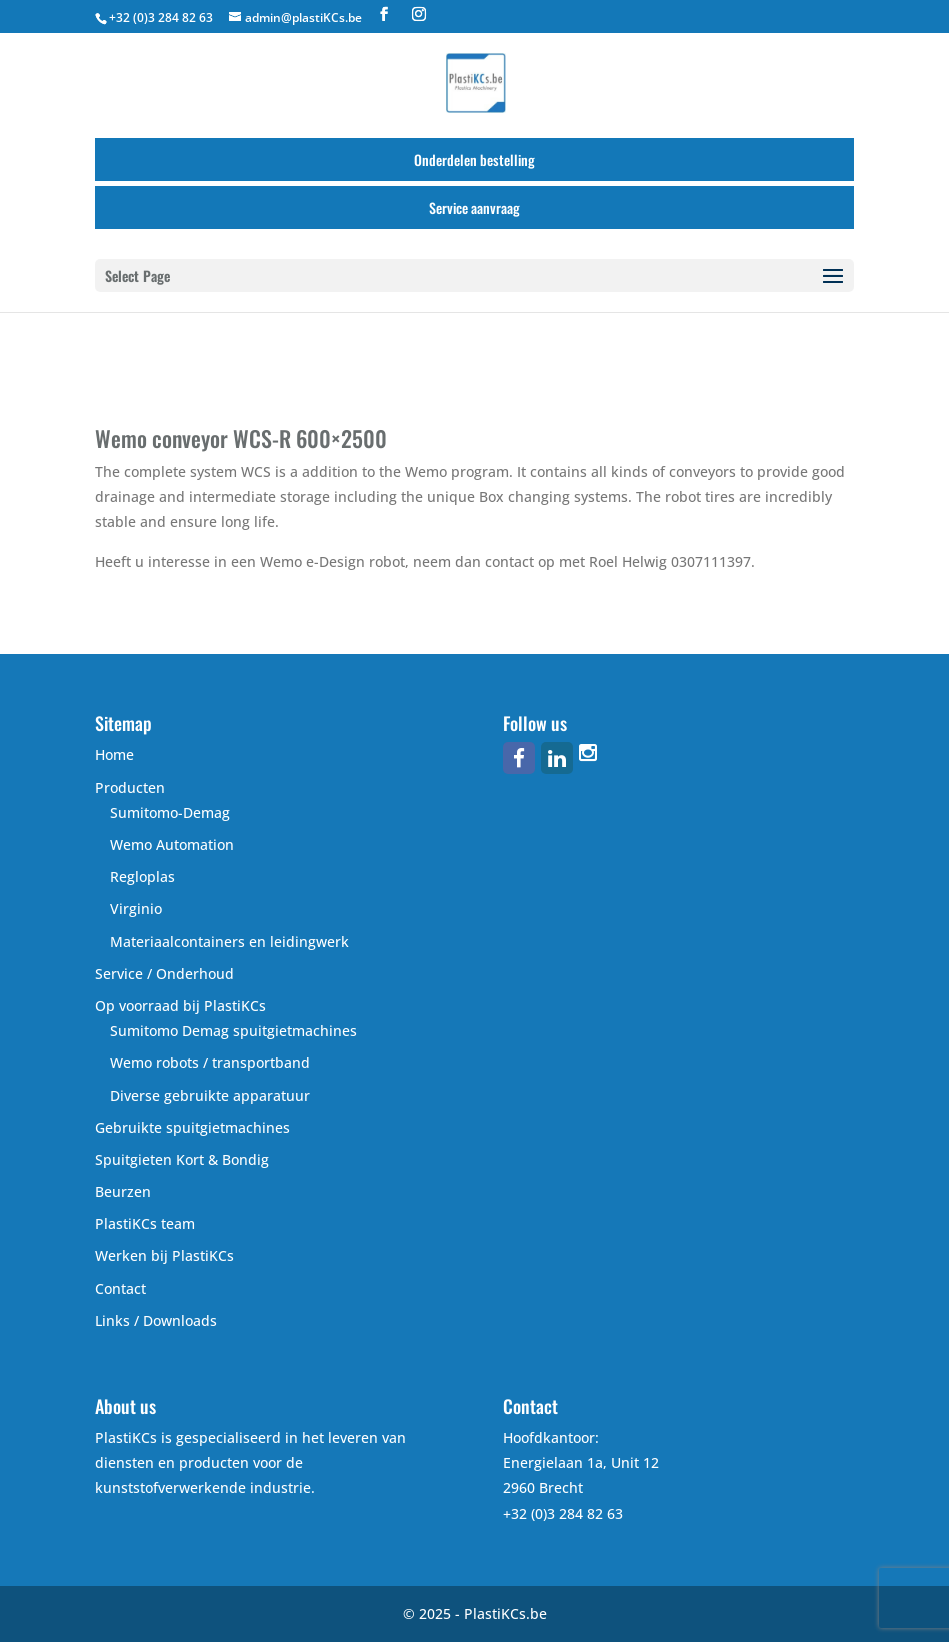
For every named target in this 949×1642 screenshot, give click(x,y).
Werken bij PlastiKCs (164, 1255)
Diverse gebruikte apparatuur (210, 1095)
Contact (120, 1288)
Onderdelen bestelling (474, 159)
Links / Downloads (156, 1320)
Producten (130, 787)
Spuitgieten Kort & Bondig (182, 1159)
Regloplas (142, 876)
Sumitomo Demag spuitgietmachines (233, 1030)
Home (114, 754)
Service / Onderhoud (164, 973)
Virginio (136, 908)
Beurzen (123, 1191)
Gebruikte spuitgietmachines (192, 1127)
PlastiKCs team (145, 1223)
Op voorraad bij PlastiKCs (180, 1005)
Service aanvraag (474, 207)
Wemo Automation (172, 844)
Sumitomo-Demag (170, 812)
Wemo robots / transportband (210, 1062)
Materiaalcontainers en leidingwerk (229, 941)
